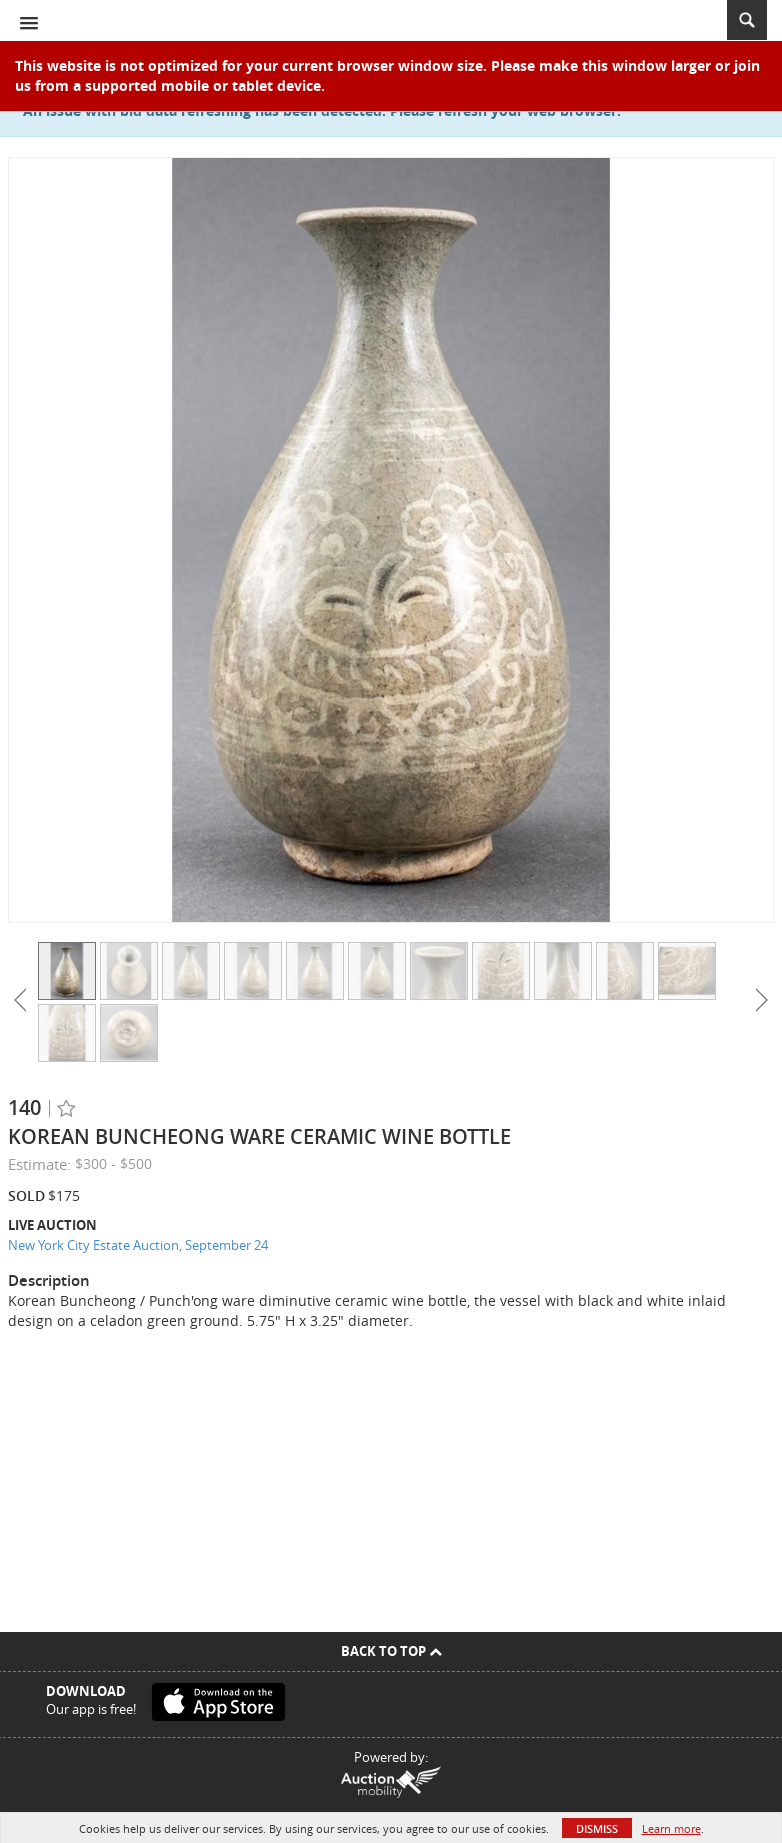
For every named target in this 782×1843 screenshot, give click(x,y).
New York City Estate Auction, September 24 (138, 1245)
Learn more (671, 1828)
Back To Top (391, 1651)
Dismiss (597, 1828)
